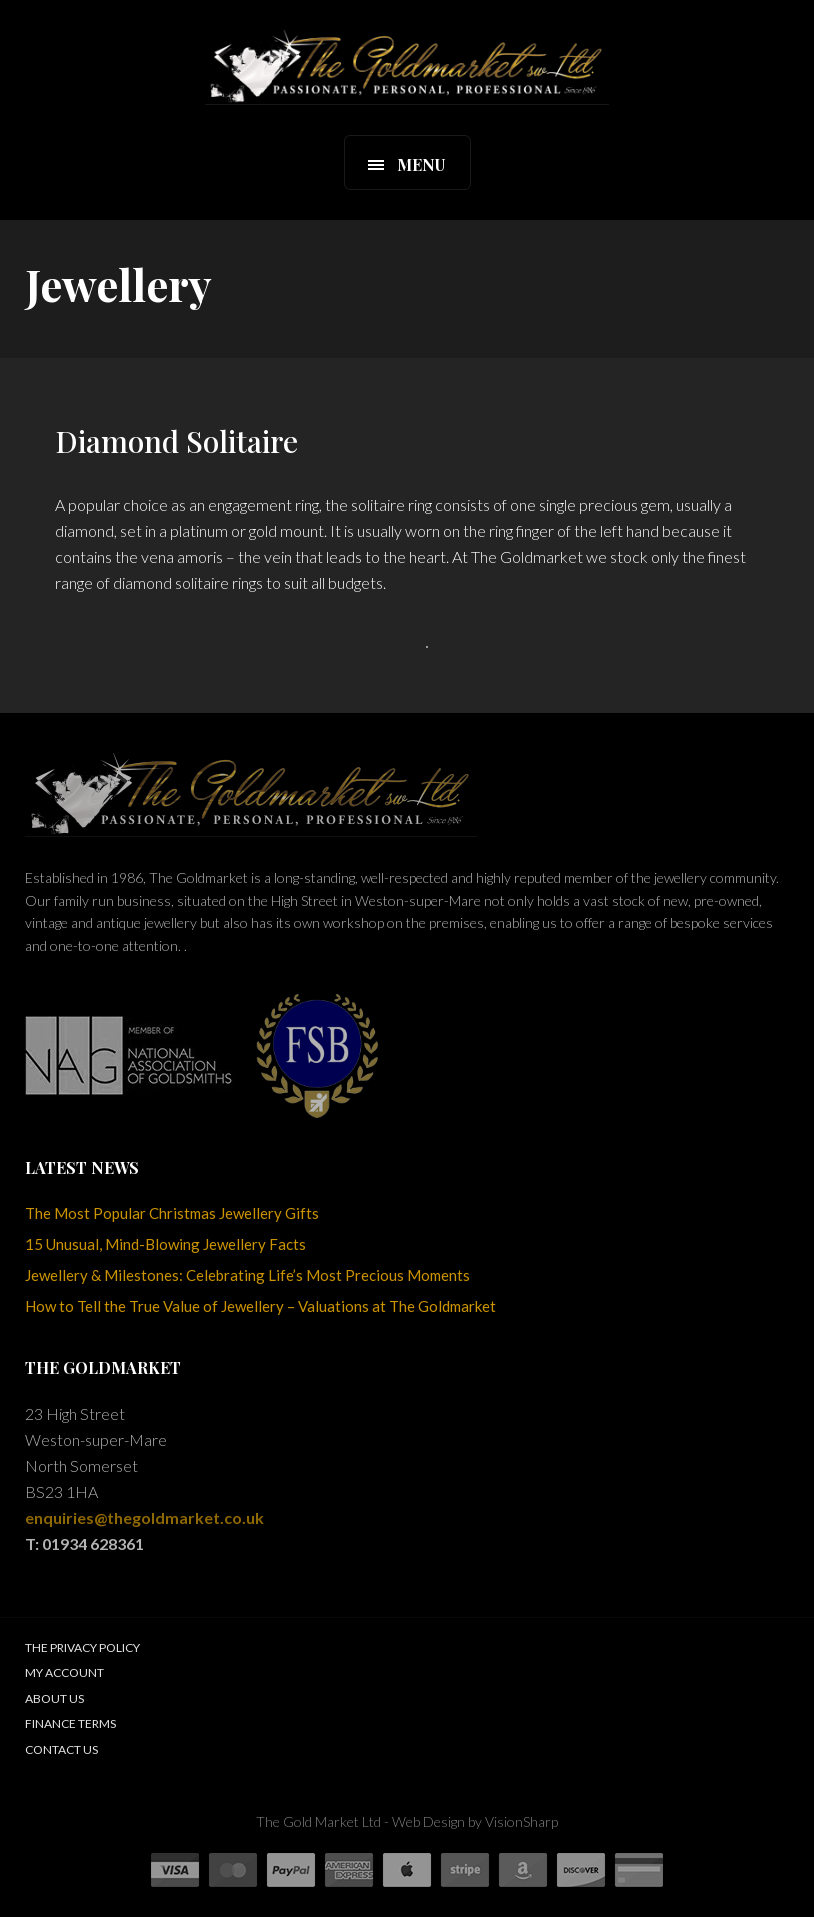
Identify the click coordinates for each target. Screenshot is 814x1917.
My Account (64, 1672)
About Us (54, 1698)
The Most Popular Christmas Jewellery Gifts (172, 1213)
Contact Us (61, 1749)
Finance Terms (70, 1723)
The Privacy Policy (82, 1647)
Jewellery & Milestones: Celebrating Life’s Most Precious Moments (247, 1275)
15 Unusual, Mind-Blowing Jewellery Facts (165, 1244)
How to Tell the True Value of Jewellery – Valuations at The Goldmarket (260, 1306)
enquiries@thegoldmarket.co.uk (144, 1517)
